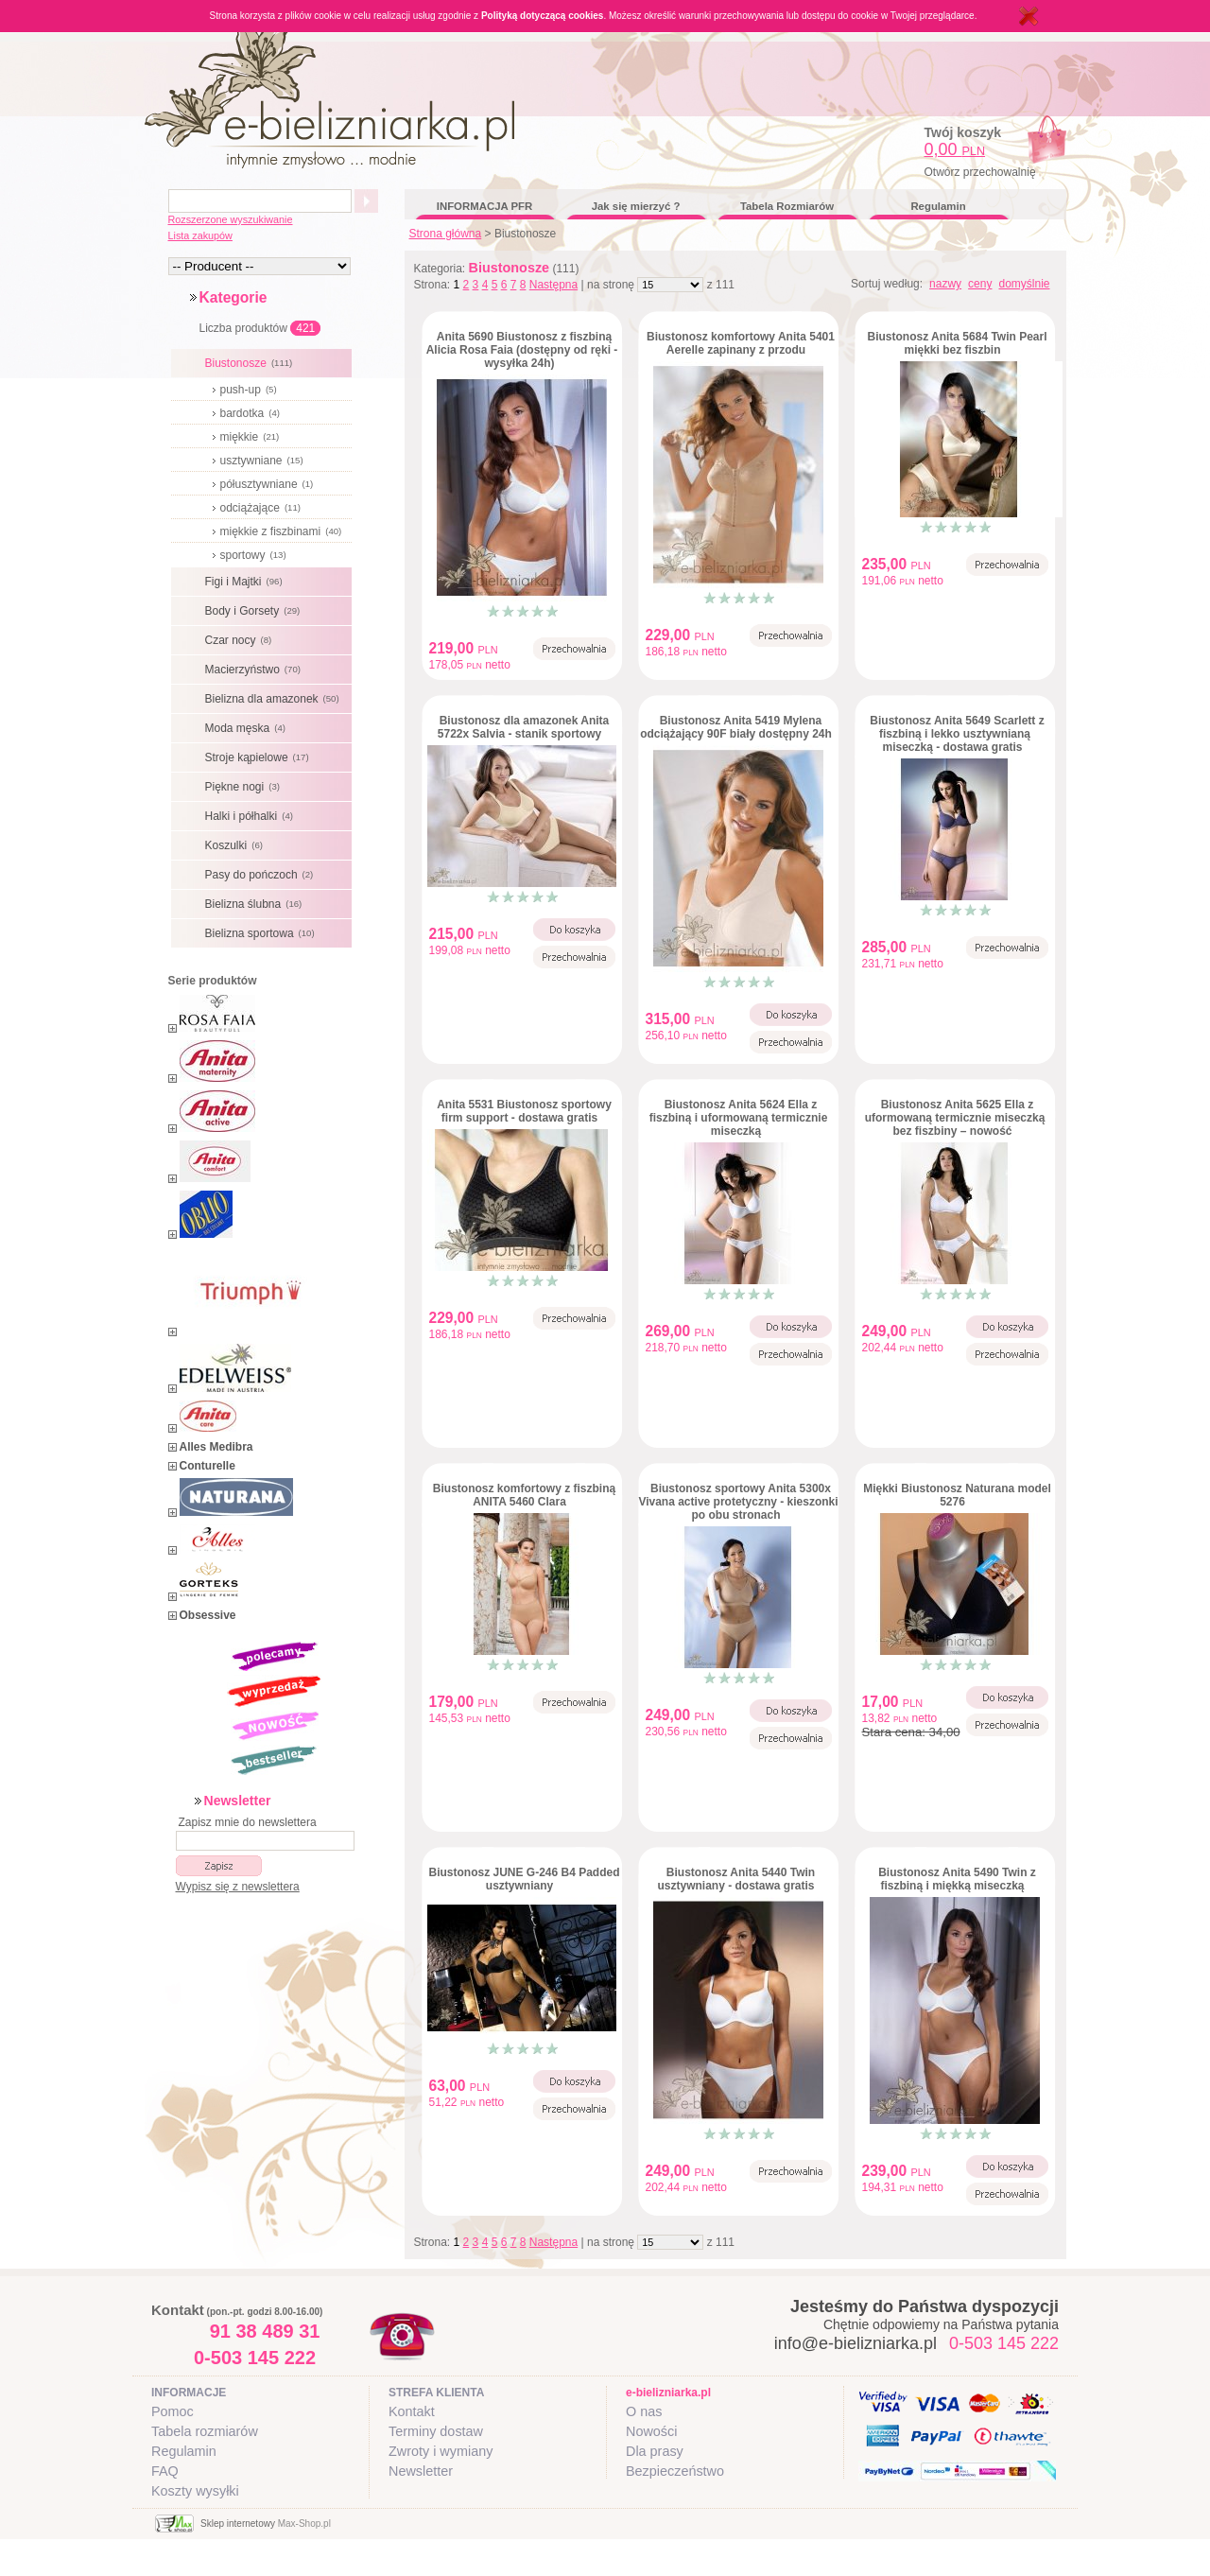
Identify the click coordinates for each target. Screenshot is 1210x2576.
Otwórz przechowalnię (980, 172)
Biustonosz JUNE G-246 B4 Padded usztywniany (523, 1879)
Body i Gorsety (255, 611)
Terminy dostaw (436, 2431)
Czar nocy (241, 640)
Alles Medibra (216, 1446)
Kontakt (412, 2411)
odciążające (262, 507)
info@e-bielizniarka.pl (855, 2343)
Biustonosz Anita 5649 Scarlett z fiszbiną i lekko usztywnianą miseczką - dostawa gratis (957, 734)
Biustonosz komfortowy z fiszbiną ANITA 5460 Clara (524, 1495)
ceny (980, 283)
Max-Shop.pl (304, 2523)
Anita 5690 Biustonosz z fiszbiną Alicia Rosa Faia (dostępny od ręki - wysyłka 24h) (522, 350)
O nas (644, 2411)
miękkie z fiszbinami (283, 531)
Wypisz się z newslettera (238, 1886)
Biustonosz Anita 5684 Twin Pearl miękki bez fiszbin (956, 343)
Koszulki (236, 845)
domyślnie (1023, 283)
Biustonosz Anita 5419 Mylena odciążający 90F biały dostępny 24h (736, 727)
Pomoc (172, 2411)
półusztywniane (269, 484)
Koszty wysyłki (195, 2490)
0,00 (955, 149)
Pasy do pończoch (262, 874)
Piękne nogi (245, 786)
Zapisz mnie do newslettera (248, 1822)
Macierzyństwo (255, 669)
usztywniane (264, 460)
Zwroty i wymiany (441, 2451)
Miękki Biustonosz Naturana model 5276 (957, 1495)
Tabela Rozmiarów (787, 206)
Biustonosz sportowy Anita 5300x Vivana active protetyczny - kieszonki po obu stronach (738, 1502)
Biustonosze (251, 363)
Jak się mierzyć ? (636, 206)
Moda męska (247, 728)
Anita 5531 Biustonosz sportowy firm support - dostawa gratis (524, 1111)
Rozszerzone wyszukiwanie (230, 219)
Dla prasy (654, 2451)
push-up (251, 389)
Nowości (651, 2431)
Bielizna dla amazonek (274, 698)
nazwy (945, 283)
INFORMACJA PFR (484, 206)
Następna (553, 284)
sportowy (255, 555)
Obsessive (208, 1615)
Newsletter (421, 2471)
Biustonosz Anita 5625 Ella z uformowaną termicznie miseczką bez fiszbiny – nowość (955, 1118)
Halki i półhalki (251, 816)
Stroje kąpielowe (259, 757)
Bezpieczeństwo (675, 2471)
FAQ (165, 2471)
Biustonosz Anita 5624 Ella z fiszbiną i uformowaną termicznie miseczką (738, 1118)
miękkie (252, 437)
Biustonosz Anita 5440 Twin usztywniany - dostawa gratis (736, 1879)
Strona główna (445, 233)
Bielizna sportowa (262, 933)
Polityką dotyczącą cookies (542, 15)
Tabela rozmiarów (204, 2431)
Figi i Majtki (246, 581)
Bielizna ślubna (256, 904)
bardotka (252, 413)
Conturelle (207, 1465)
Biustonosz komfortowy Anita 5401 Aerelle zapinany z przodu (741, 343)
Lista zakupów (200, 235)
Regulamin (937, 206)
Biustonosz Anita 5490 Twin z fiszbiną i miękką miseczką (957, 1879)
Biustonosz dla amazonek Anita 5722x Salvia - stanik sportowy (524, 727)
